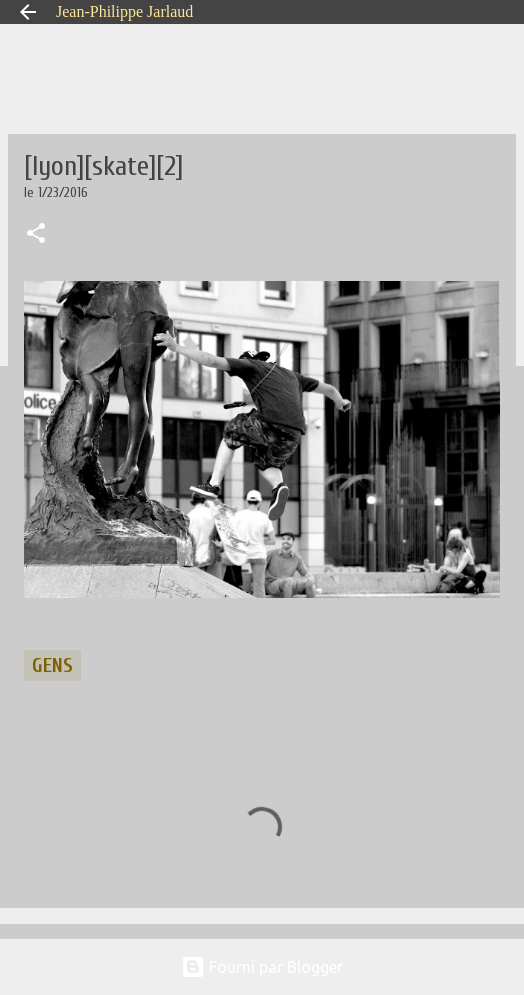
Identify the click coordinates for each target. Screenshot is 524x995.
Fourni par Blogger (262, 967)
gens (52, 665)
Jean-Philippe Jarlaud (124, 11)
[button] (36, 235)
